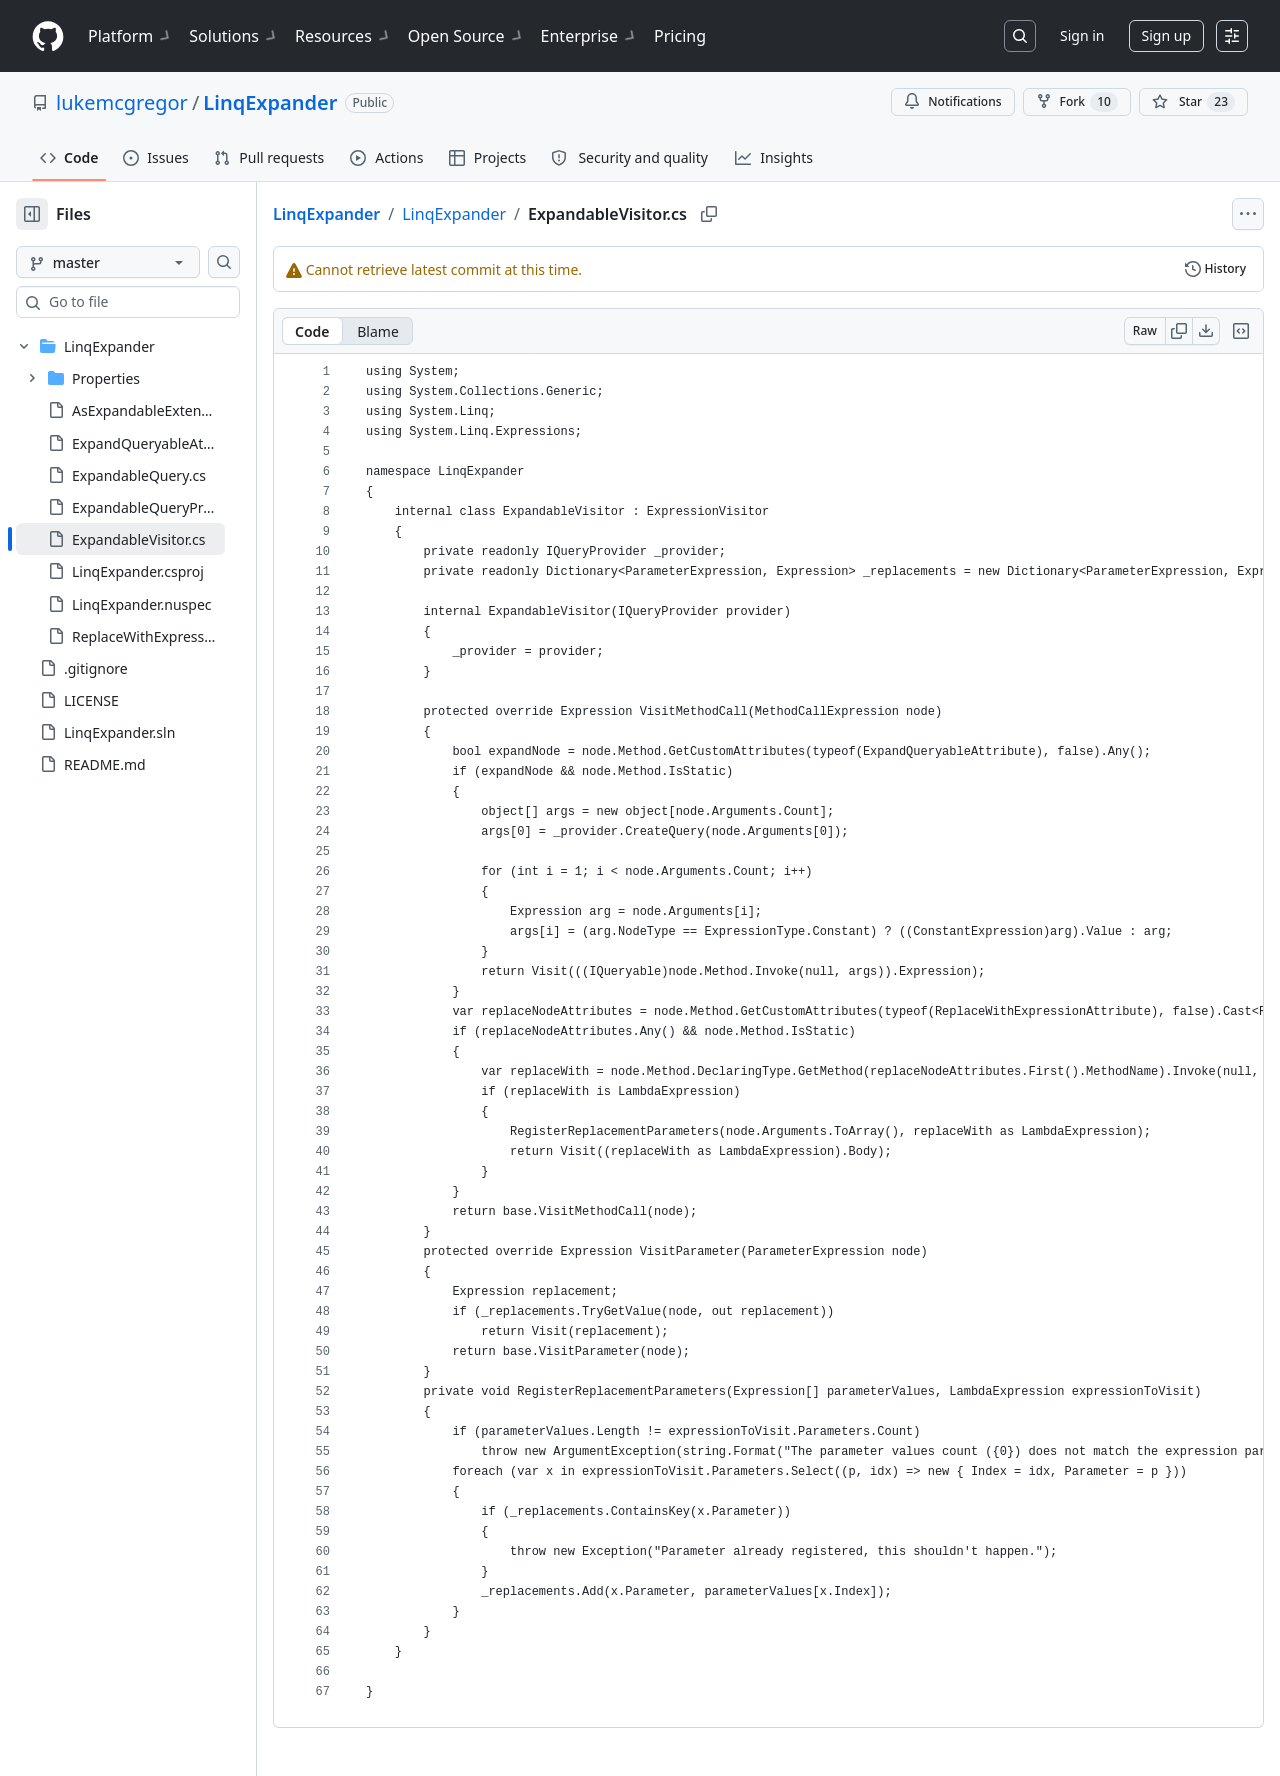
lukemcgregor (122, 102)
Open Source (466, 36)
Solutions (234, 36)
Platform (130, 36)
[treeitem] (152, 539)
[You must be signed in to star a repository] (1193, 102)
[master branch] (140, 262)
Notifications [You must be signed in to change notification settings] (952, 101)
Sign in (1082, 35)
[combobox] (168, 302)
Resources (343, 36)
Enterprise (589, 36)
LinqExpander (270, 102)
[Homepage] (48, 36)
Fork (1077, 102)
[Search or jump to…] (1020, 36)
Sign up (1166, 35)
